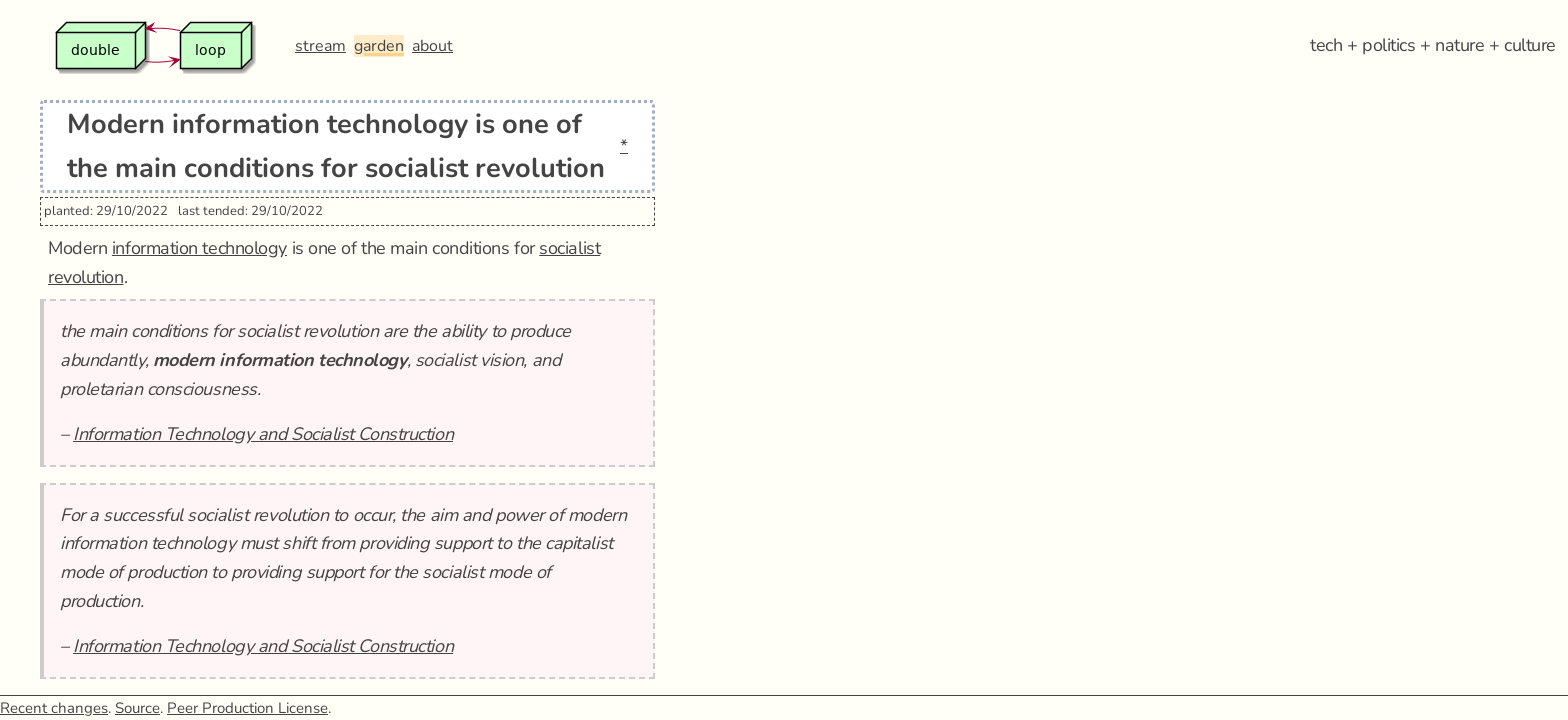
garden (379, 46)
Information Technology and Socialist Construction (263, 434)
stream (320, 46)
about (432, 46)
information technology (199, 248)
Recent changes (54, 708)
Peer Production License (247, 708)
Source (137, 708)
